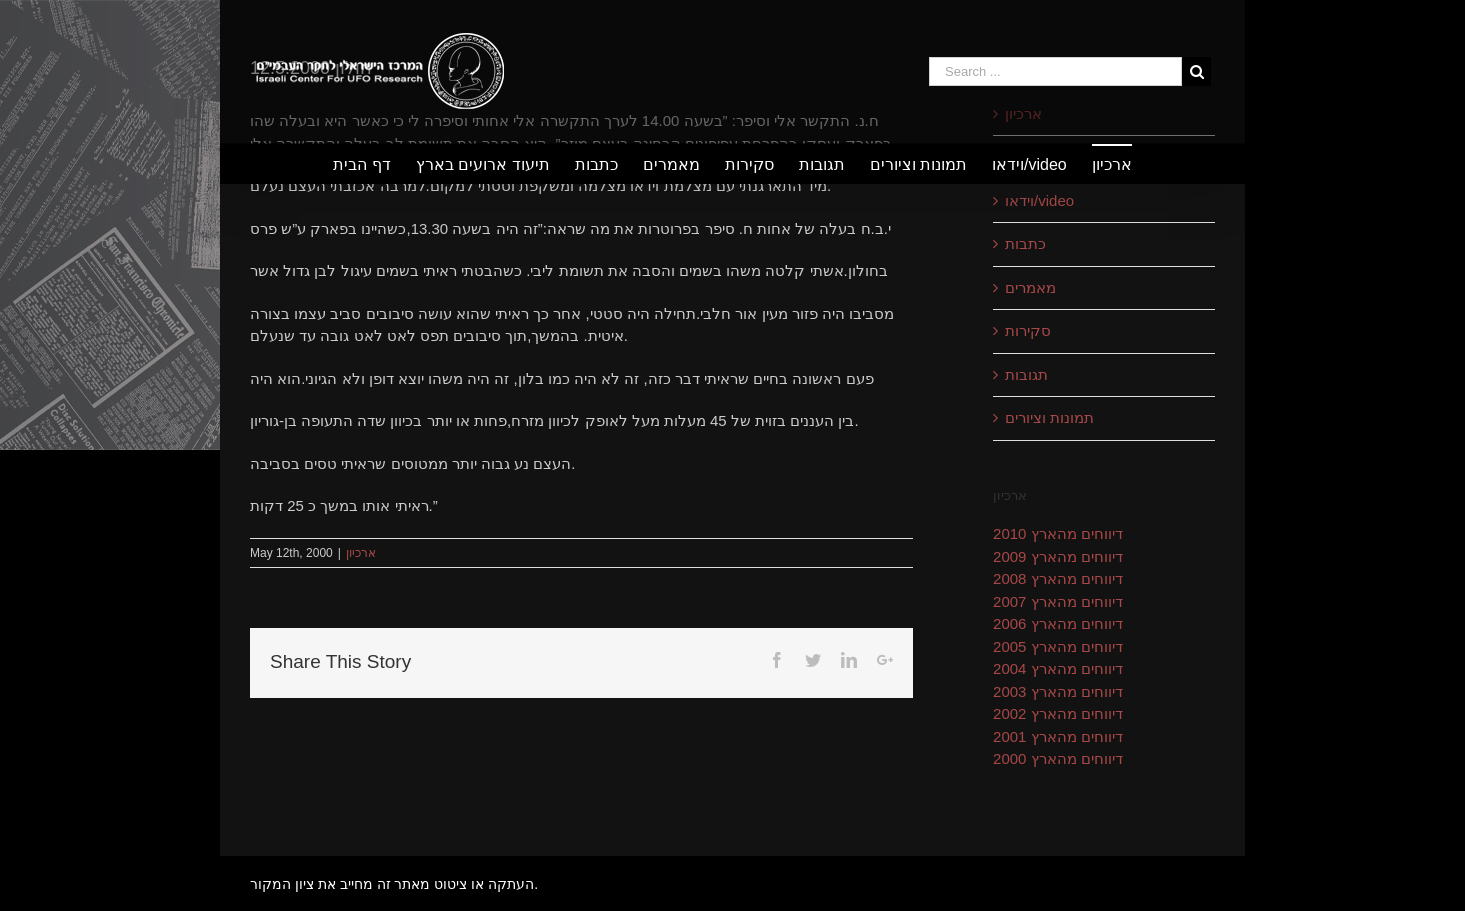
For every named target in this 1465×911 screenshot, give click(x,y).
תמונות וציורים (1049, 417)
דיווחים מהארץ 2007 (1058, 601)
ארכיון (361, 553)
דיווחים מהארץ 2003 (1058, 691)
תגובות (1026, 374)
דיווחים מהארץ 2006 (1058, 623)
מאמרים (1030, 287)
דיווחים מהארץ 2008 (1058, 578)
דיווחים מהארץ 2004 (1058, 668)
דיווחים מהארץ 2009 (1058, 556)
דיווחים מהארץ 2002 (1058, 713)
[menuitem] (374, 164)
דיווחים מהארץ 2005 (1058, 646)
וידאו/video (1039, 200)
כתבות (1025, 243)
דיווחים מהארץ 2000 (1058, 758)
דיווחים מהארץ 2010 (1058, 533)
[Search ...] (1055, 71)
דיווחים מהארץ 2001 (1058, 736)
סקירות (1028, 330)
